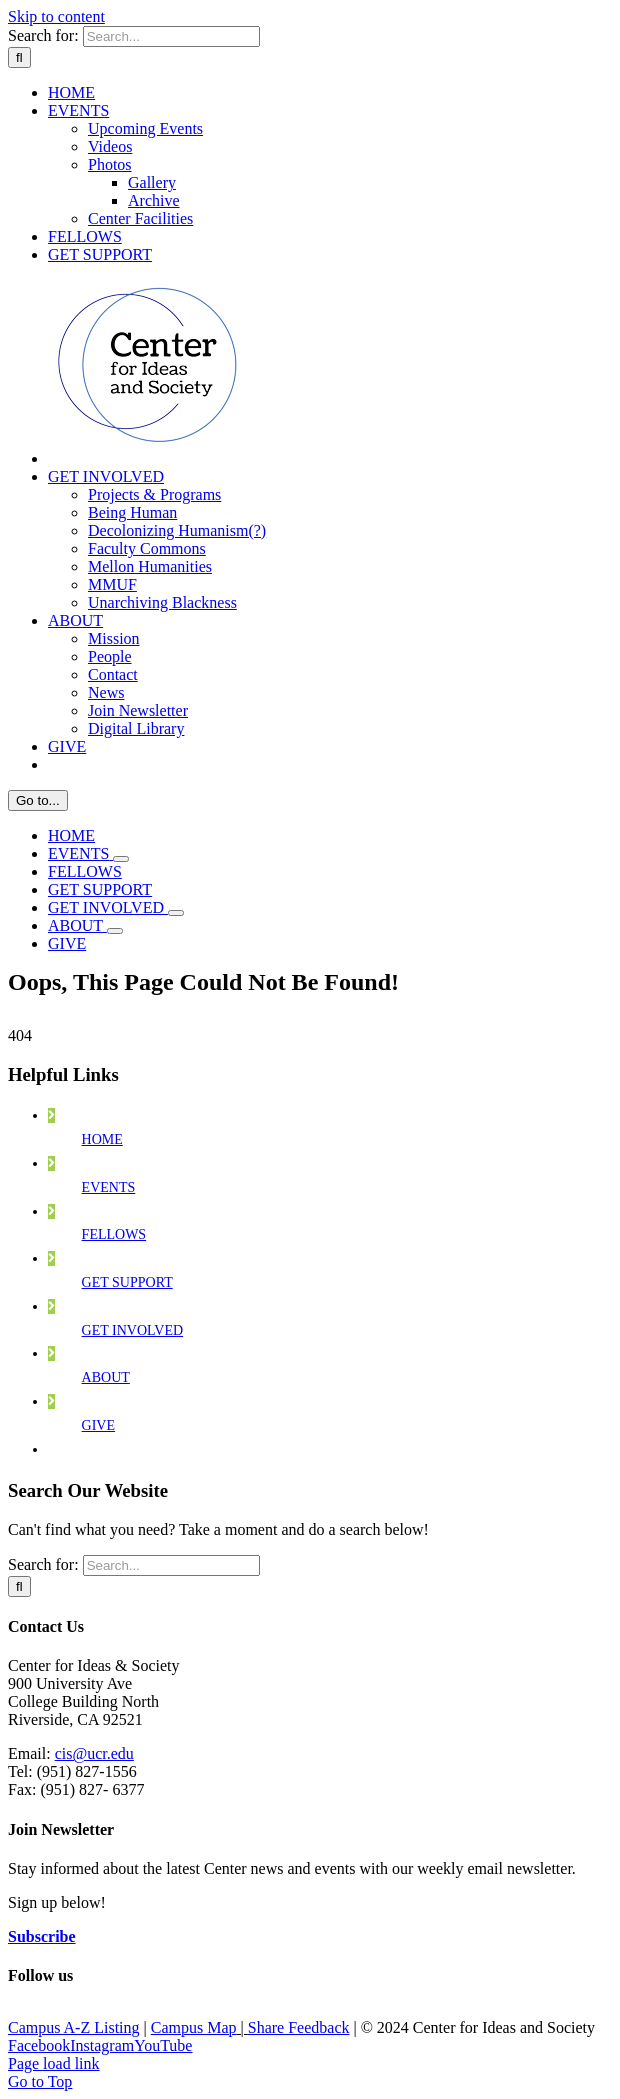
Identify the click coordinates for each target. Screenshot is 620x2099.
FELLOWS (114, 1234)
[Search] (19, 57)
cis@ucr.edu (94, 1753)
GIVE (98, 1425)
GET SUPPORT (127, 1282)
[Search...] (171, 36)
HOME (102, 1139)
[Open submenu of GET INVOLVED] (176, 913)
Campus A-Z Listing (74, 2027)
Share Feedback (299, 2027)
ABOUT (106, 1377)
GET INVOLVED (133, 1330)
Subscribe (42, 1936)
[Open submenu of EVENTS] (121, 859)
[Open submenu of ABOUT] (115, 931)
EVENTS (109, 1187)
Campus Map (194, 2027)
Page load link (54, 2063)
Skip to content (56, 16)
